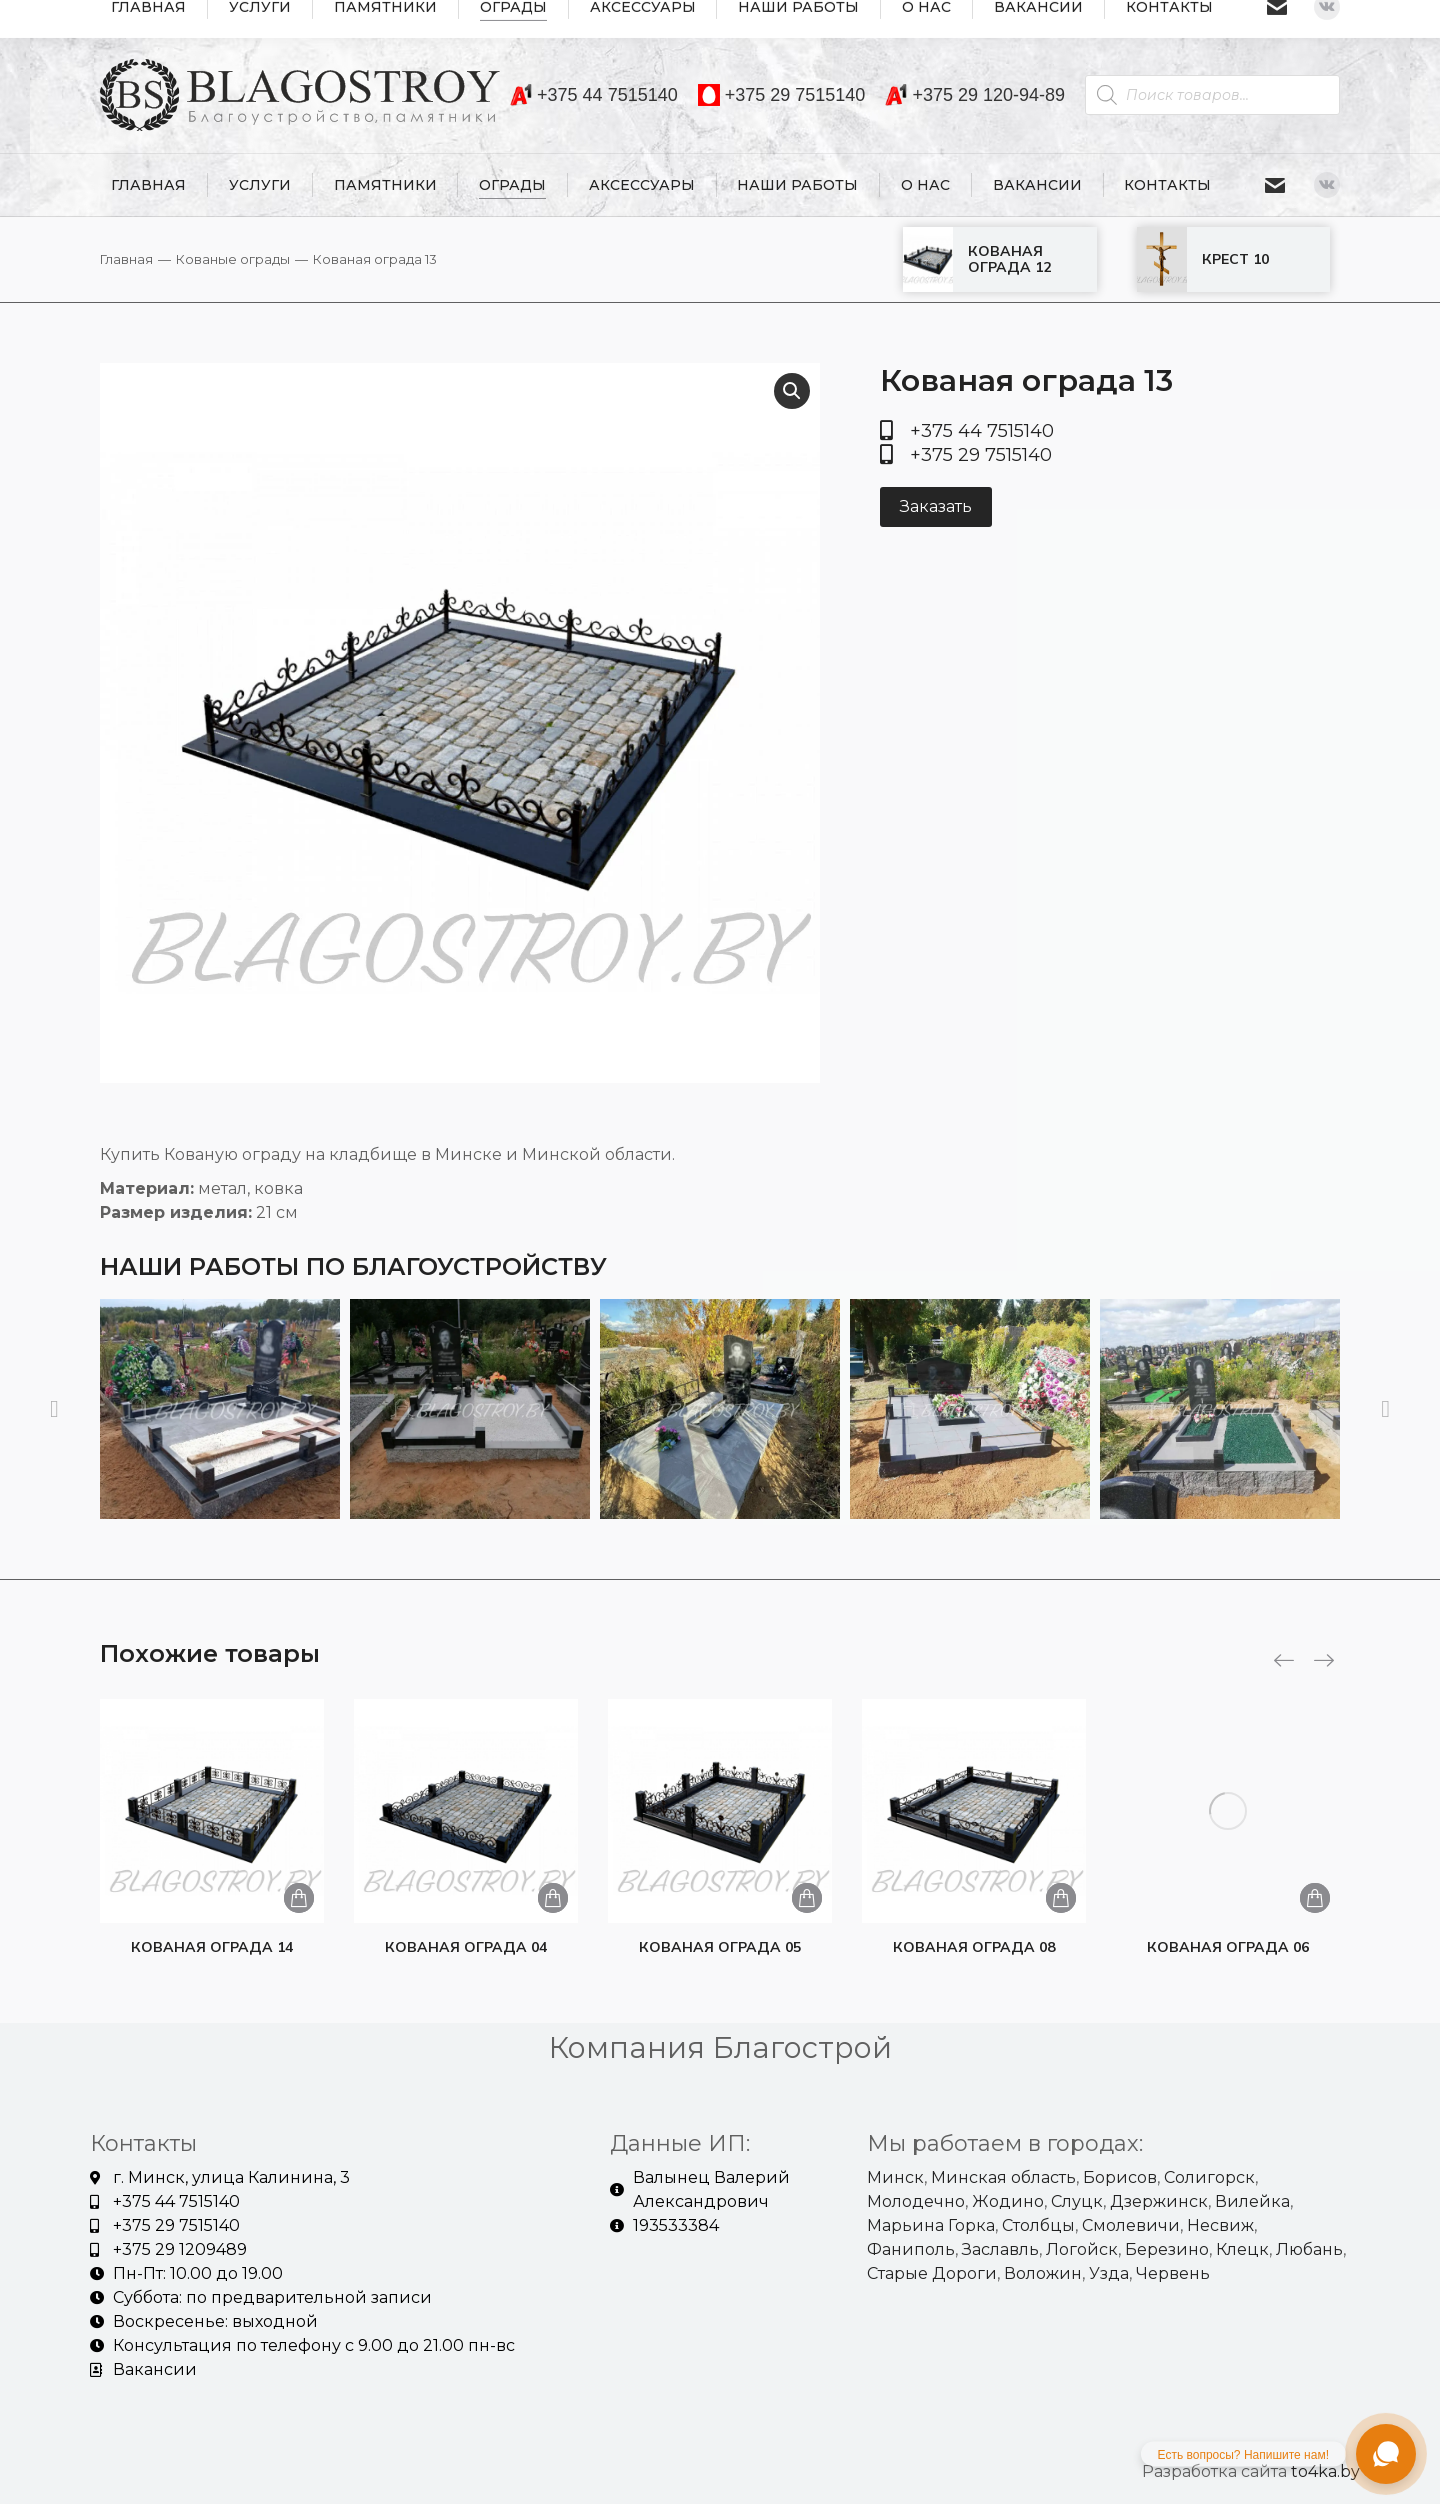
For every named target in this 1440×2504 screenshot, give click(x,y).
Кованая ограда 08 (974, 1947)
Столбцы (1038, 2225)
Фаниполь (911, 2249)
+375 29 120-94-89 (975, 95)
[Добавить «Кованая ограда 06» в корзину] (1315, 1898)
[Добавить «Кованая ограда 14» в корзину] (299, 1898)
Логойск (1082, 2249)
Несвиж (1220, 2225)
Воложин (1043, 2273)
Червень (1173, 2273)
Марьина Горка (931, 2225)
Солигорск (1209, 2177)
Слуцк (1077, 2201)
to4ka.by (1325, 2471)
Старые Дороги (932, 2273)
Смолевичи (1131, 2225)
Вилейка (1252, 2201)
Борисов (1120, 2177)
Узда (1109, 2273)
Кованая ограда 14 (212, 1947)
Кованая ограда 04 (466, 1947)
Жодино (1008, 2201)
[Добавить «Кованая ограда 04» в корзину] (553, 1898)
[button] (54, 1409)
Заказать (936, 506)
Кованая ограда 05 (720, 1947)
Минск (895, 2177)
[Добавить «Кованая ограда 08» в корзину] (1061, 1898)
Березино (1167, 2249)
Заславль (1000, 2249)
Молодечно (916, 2201)
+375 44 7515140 (594, 95)
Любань (1309, 2249)
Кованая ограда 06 (1228, 1947)
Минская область (1003, 2177)
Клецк (1242, 2249)
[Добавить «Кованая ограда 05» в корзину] (807, 1898)
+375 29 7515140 (782, 95)
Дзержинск (1159, 2201)
